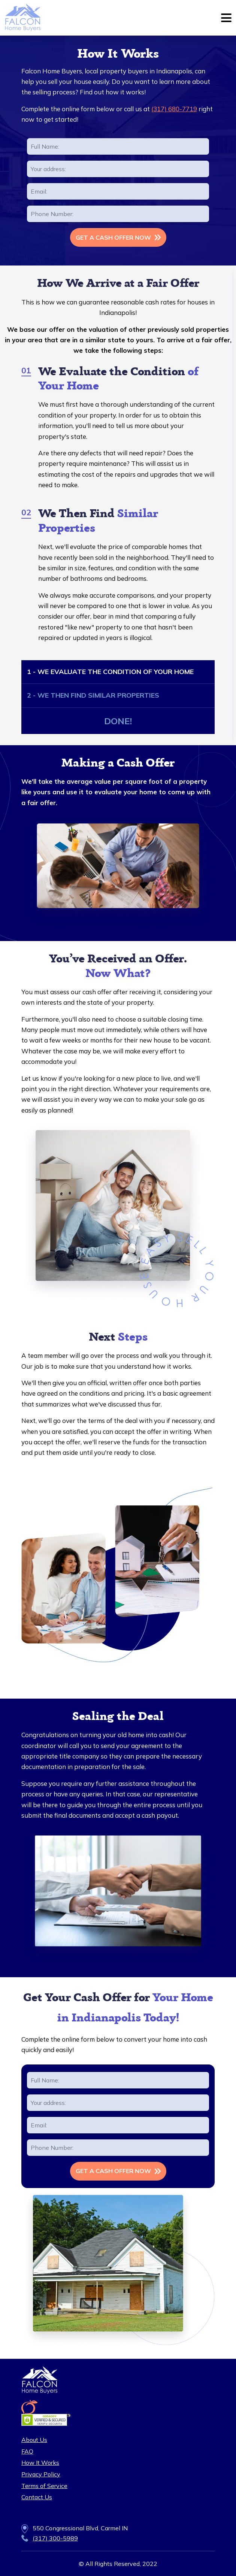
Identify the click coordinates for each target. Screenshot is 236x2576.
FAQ (27, 2451)
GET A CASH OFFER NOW (113, 237)
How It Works (40, 2462)
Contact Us (36, 2497)
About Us (34, 2439)
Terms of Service (44, 2485)
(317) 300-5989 (55, 2538)
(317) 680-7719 (174, 109)
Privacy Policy (40, 2474)
